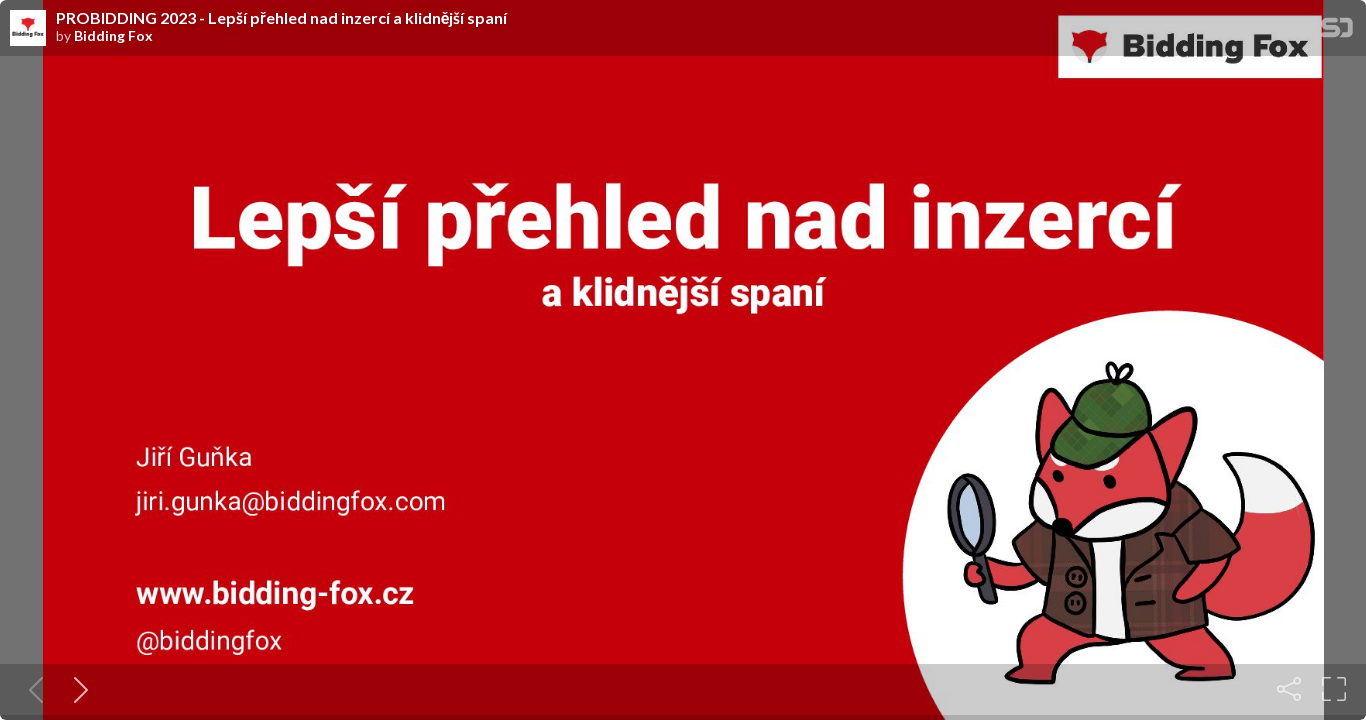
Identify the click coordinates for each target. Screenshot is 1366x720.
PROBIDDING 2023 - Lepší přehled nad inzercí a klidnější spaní (281, 18)
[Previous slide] (32, 689)
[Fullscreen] (1334, 689)
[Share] (1289, 689)
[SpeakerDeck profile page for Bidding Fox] (28, 29)
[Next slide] (77, 689)
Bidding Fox (113, 36)
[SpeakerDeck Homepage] (1337, 31)
